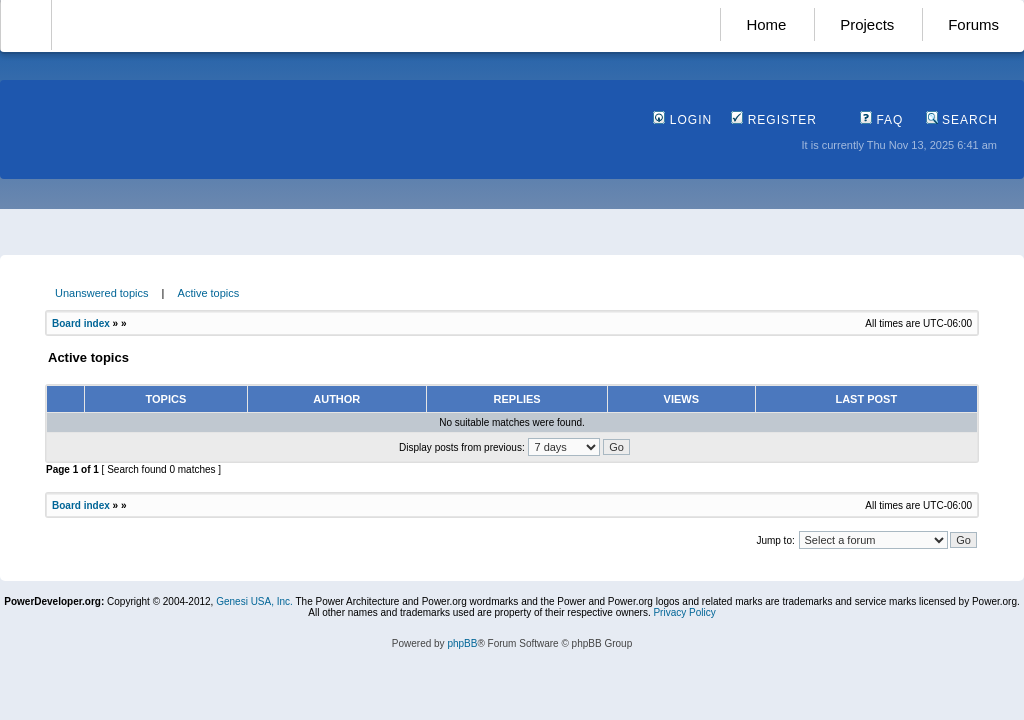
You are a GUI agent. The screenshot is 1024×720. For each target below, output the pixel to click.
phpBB (462, 643)
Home (766, 24)
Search (962, 120)
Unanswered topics (102, 293)
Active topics (209, 293)
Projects (867, 24)
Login (682, 120)
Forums (973, 24)
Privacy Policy (684, 612)
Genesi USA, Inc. (254, 601)
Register (774, 120)
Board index (81, 323)
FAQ (881, 120)
